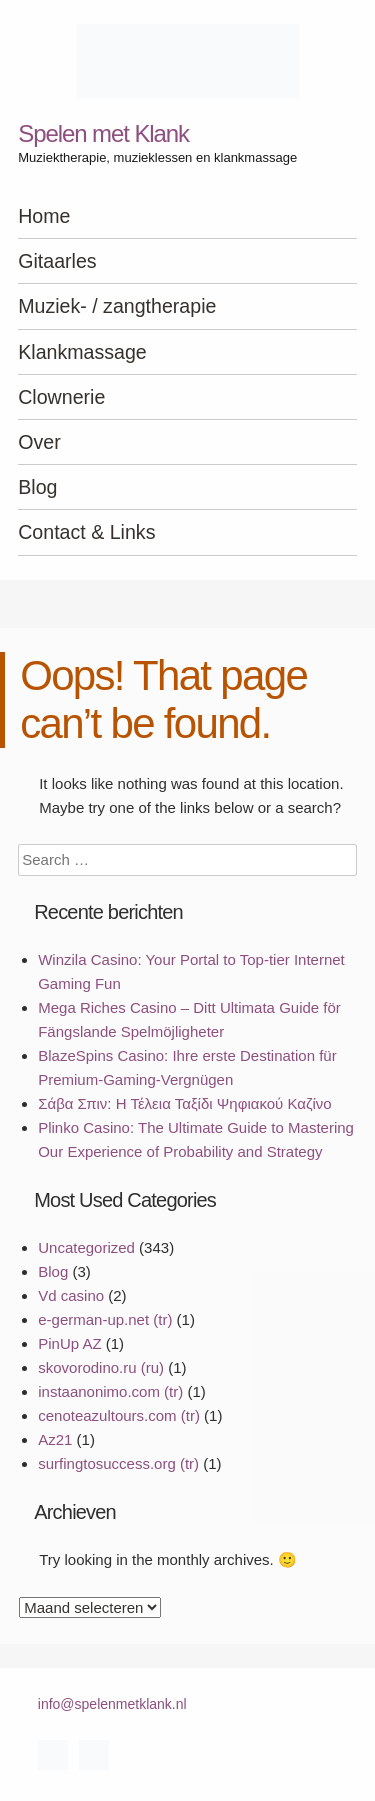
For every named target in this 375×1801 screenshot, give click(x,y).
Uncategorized (86, 1247)
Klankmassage (82, 352)
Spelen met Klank (103, 133)
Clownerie (61, 397)
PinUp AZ (69, 1343)
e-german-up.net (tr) (105, 1319)
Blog (37, 487)
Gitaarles (57, 261)
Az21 (55, 1439)
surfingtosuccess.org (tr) (118, 1463)
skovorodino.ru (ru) (101, 1367)
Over (39, 442)
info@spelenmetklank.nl (112, 1704)
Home (44, 216)
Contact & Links (86, 532)
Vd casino (71, 1295)
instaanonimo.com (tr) (110, 1391)
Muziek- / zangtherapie (117, 306)
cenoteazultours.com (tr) (119, 1415)
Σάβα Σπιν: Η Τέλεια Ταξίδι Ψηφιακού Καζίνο (185, 1103)
